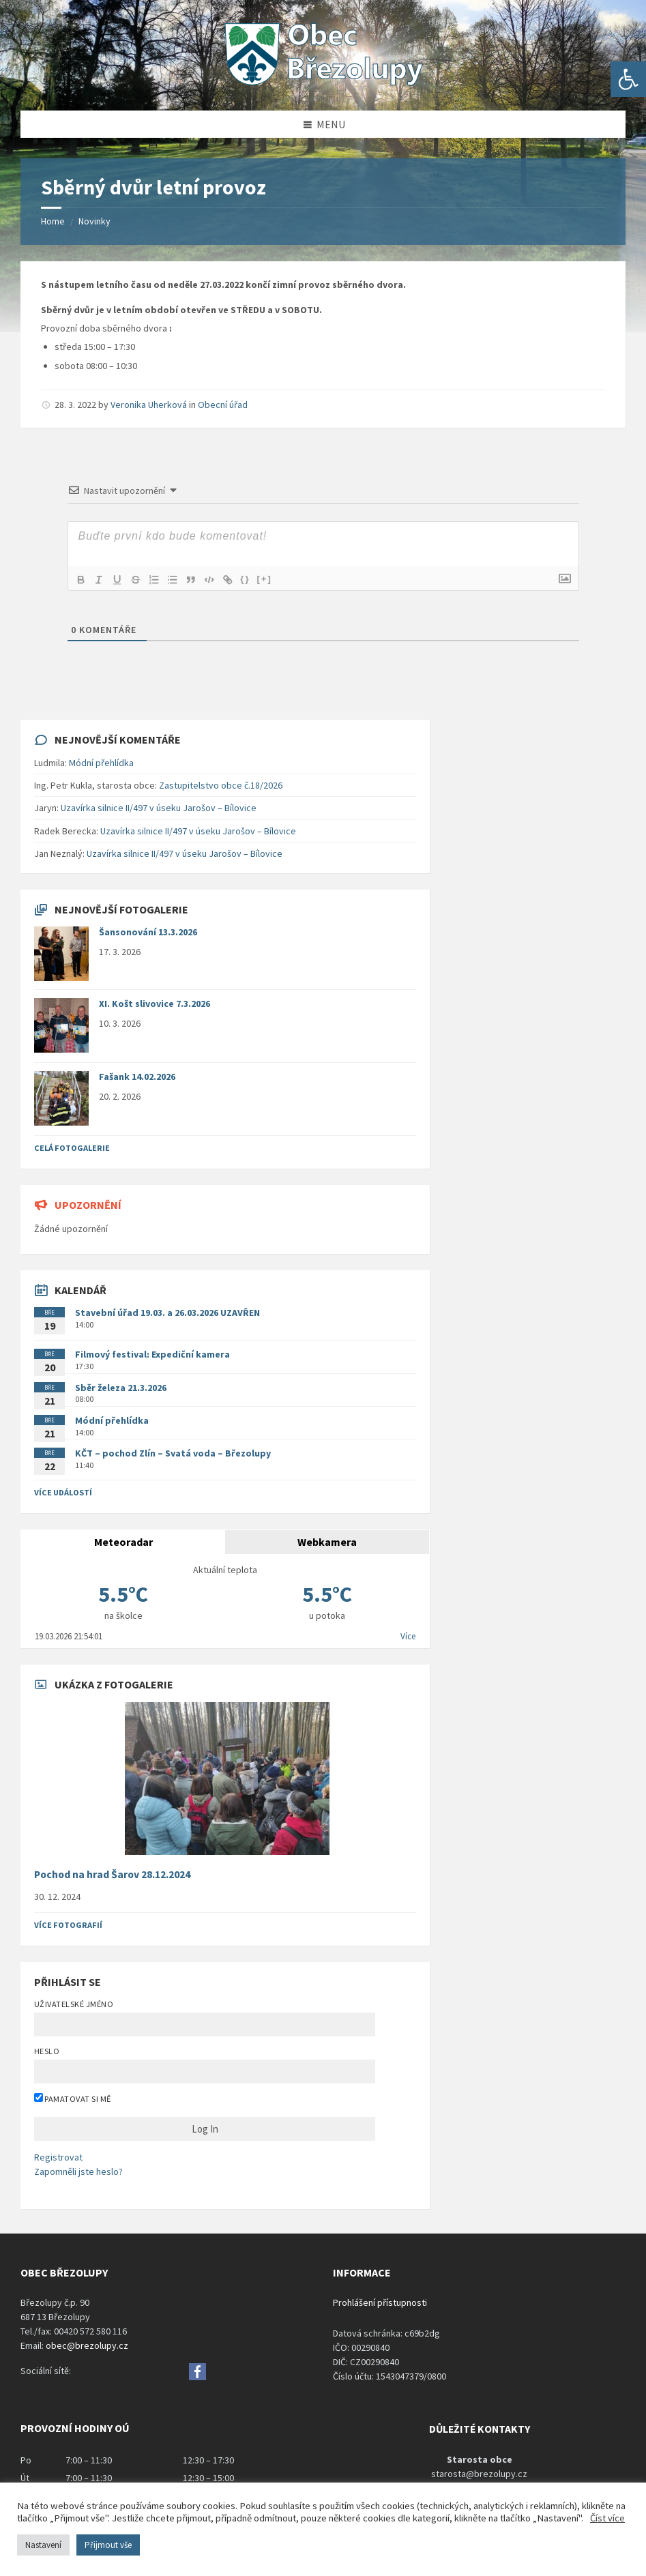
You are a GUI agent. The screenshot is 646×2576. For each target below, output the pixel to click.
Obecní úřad (223, 404)
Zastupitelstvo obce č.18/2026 (220, 785)
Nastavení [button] (43, 2545)
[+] (270, 579)
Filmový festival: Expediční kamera (152, 1354)
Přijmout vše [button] (108, 2545)
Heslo (46, 2051)
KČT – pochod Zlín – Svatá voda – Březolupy (173, 1453)
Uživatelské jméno (73, 2004)
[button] (628, 79)
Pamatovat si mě (72, 2098)
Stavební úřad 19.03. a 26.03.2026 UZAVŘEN (167, 1312)
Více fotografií (68, 1925)
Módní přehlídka (101, 763)
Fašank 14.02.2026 (137, 1076)
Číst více (607, 2518)
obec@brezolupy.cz (87, 2345)
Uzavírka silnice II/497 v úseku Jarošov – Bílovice (158, 808)
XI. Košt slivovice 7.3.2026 (154, 1003)
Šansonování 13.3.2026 (148, 932)
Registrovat (58, 2157)
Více (407, 1636)
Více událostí (63, 1492)
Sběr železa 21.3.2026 (120, 1387)
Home (53, 221)
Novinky (94, 221)
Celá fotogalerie (72, 1148)
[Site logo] (323, 84)
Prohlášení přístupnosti (380, 2302)
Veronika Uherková (149, 404)
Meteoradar (123, 1542)
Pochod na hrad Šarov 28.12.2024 (112, 1874)
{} (251, 579)
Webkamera (327, 1542)
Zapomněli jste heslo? (78, 2171)
